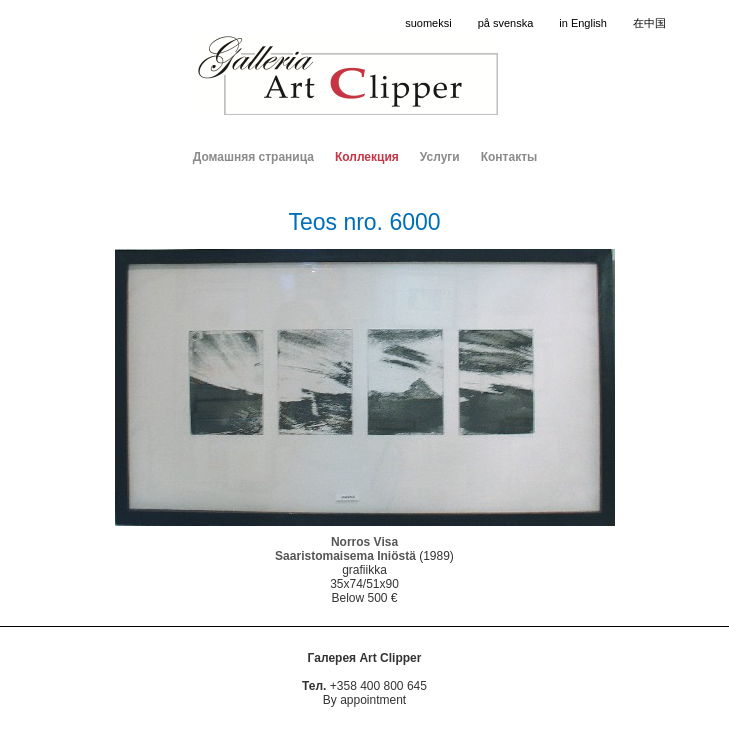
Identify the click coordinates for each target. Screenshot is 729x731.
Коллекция (367, 157)
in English (583, 23)
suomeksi (428, 23)
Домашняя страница (253, 157)
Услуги (440, 157)
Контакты (509, 157)
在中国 (649, 23)
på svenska (506, 23)
